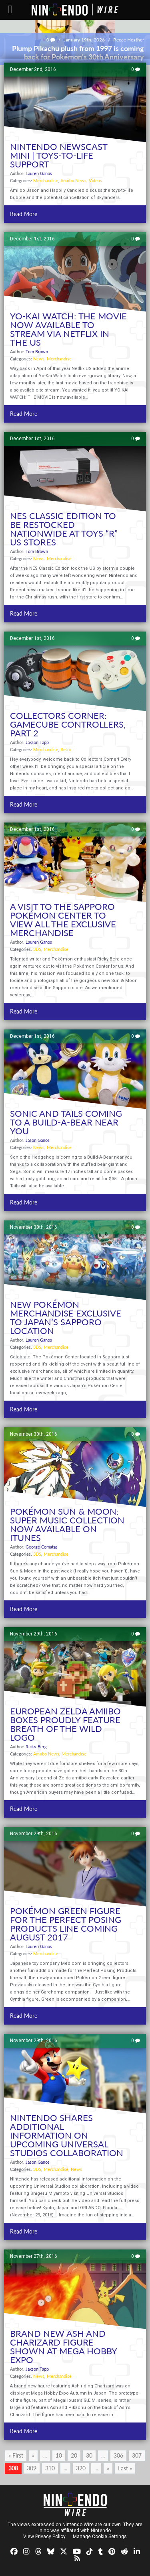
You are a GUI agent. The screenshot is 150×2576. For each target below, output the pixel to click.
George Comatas (42, 1546)
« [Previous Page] (33, 2455)
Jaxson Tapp (37, 742)
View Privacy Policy (44, 2536)
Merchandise (45, 180)
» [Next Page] (108, 2468)
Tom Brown (37, 351)
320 (81, 2468)
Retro (65, 749)
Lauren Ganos (39, 173)
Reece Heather (128, 40)
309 (31, 2468)
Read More (23, 214)
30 (89, 2455)
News (38, 358)
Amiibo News (73, 180)
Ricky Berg (36, 1746)
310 (50, 2468)
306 (118, 2455)
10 (59, 2455)
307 (137, 2455)
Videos (95, 180)
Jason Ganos (38, 1140)
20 (74, 2455)
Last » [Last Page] (125, 2468)
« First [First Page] (15, 2455)
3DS (37, 949)
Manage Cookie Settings (100, 2536)
